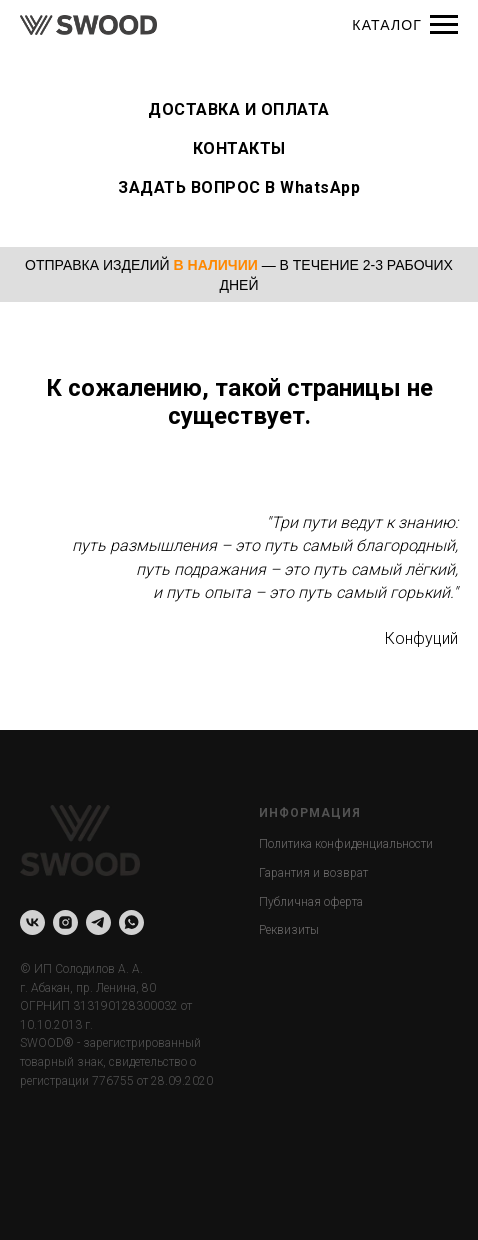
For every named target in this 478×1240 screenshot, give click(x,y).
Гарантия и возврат (313, 873)
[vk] (32, 922)
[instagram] (65, 922)
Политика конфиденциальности (346, 844)
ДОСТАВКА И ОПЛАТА (239, 109)
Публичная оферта (311, 902)
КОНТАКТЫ (239, 148)
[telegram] (98, 922)
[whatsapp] (131, 922)
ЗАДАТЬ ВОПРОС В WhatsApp (239, 187)
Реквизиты (289, 930)
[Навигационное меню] (444, 25)
